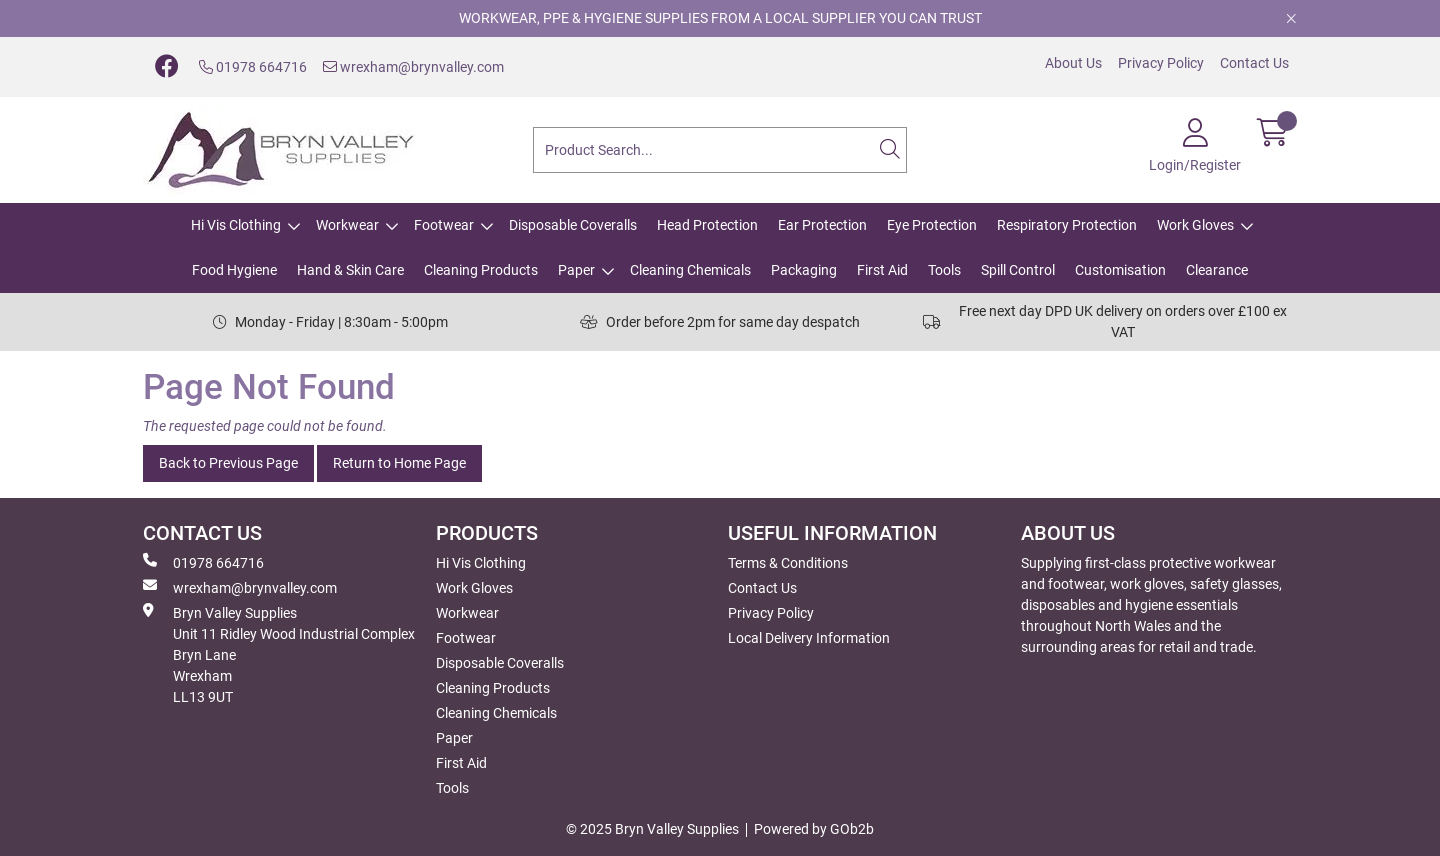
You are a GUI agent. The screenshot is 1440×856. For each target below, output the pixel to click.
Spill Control (1018, 270)
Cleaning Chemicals (690, 270)
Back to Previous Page (228, 463)
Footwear (444, 225)
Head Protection (707, 225)
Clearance (1217, 270)
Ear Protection (822, 225)
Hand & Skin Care (350, 270)
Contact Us (1254, 63)
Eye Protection (932, 225)
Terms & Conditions (788, 563)
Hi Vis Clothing (236, 225)
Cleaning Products (481, 270)
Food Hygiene (234, 270)
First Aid (882, 270)
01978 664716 (253, 67)
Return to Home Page (399, 463)
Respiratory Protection (1067, 225)
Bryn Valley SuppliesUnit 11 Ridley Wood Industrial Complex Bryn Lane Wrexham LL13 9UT (279, 654)
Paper (576, 270)
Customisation (1120, 270)
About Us (1073, 63)
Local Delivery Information (809, 638)
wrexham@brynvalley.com (413, 67)
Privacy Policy (1161, 63)
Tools (944, 270)
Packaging (804, 270)
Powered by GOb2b (814, 829)
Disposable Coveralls (573, 225)
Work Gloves (1195, 225)
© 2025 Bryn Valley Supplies (652, 829)
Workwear (347, 225)
